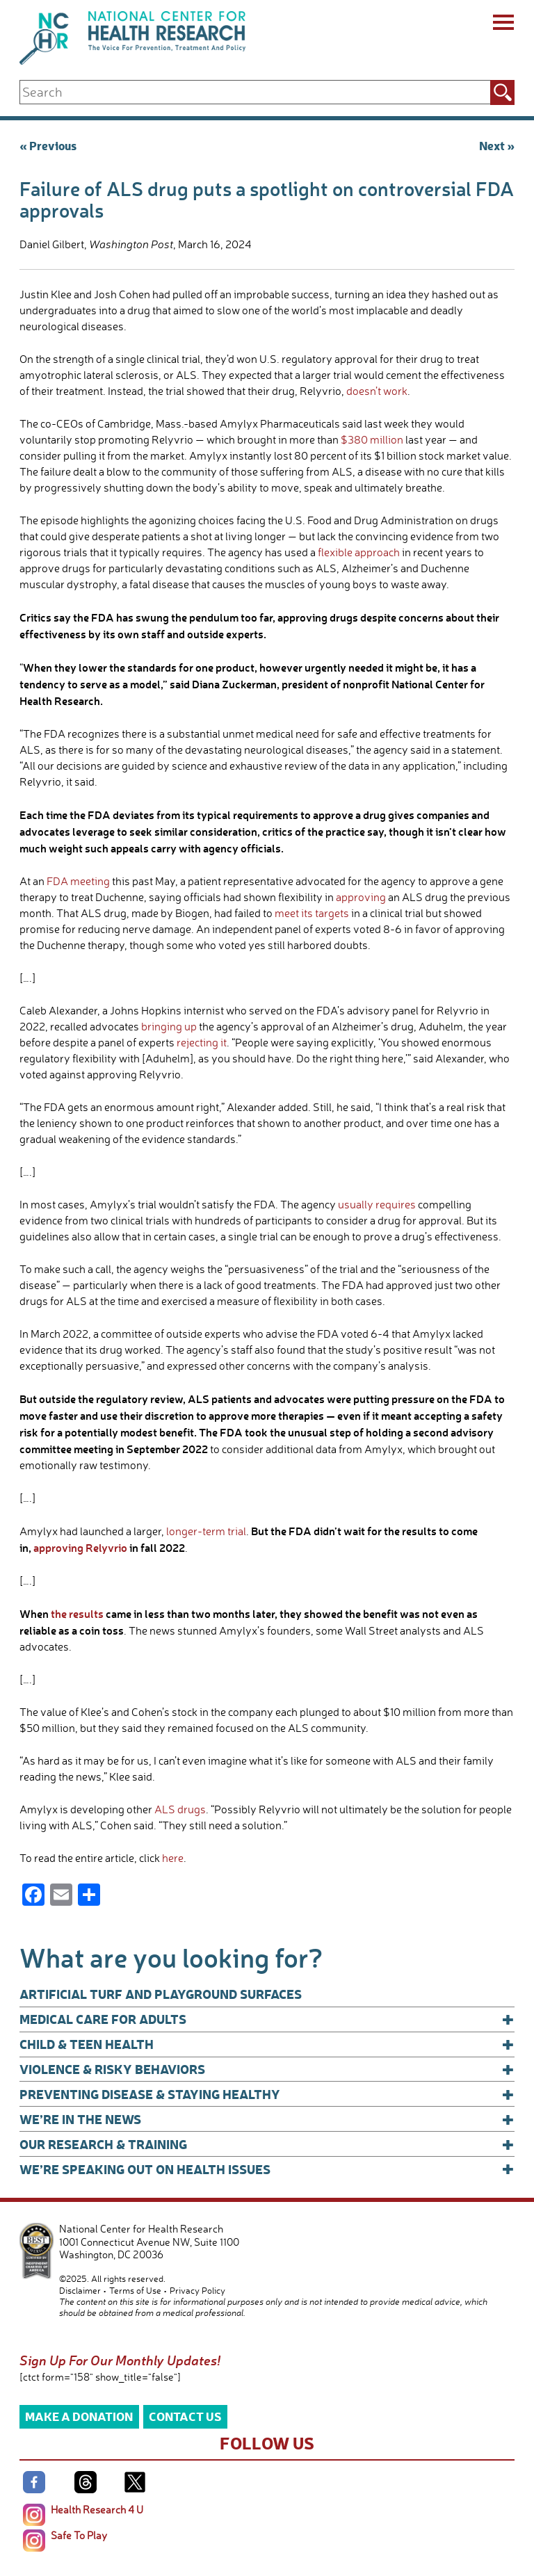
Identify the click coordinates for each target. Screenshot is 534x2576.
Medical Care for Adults (267, 2019)
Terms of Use (135, 2290)
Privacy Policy (197, 2290)
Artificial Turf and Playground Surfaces (160, 1993)
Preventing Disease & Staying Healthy (267, 2094)
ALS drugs (180, 1809)
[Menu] (502, 24)
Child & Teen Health (267, 2044)
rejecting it (202, 1042)
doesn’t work (376, 391)
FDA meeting (78, 881)
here (173, 1858)
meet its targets (312, 913)
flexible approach (359, 552)
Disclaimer (80, 2290)
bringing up (169, 1026)
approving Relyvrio (80, 1547)
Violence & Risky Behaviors (267, 2069)
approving (361, 897)
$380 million (372, 439)
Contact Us (185, 2416)
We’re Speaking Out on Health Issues (267, 2169)
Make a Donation (79, 2416)
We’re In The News (267, 2119)
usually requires (377, 1204)
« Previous (47, 145)
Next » (497, 145)
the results (77, 1613)
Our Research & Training (267, 2144)
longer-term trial (206, 1531)
